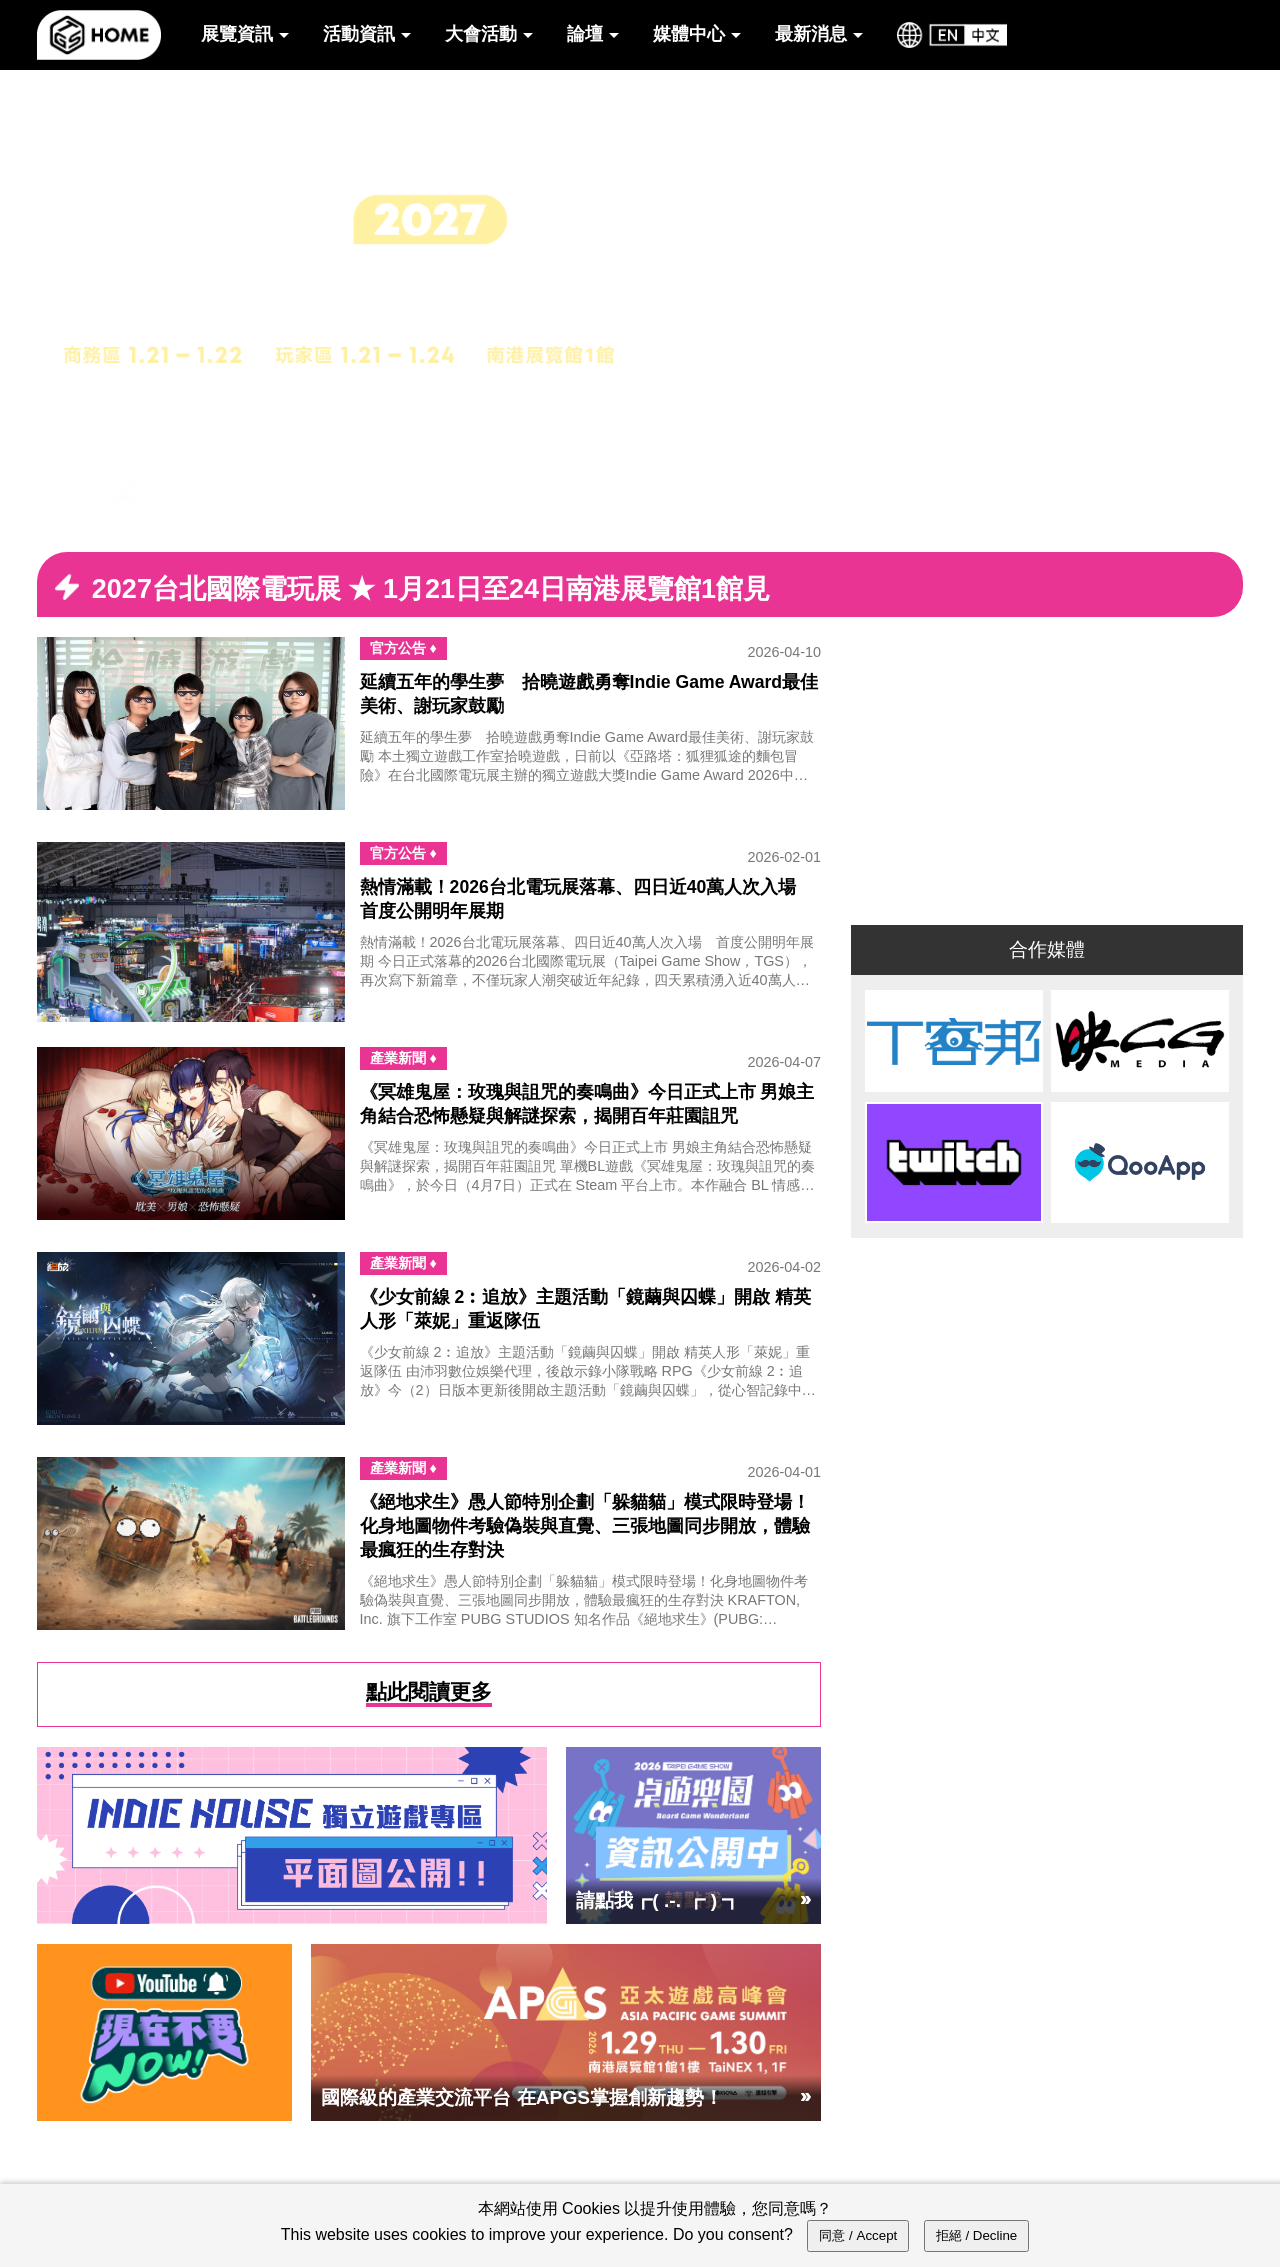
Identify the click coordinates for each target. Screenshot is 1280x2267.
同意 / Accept (858, 2235)
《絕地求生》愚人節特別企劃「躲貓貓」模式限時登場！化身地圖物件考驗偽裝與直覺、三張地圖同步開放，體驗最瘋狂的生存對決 (585, 1526)
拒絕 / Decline (977, 2235)
